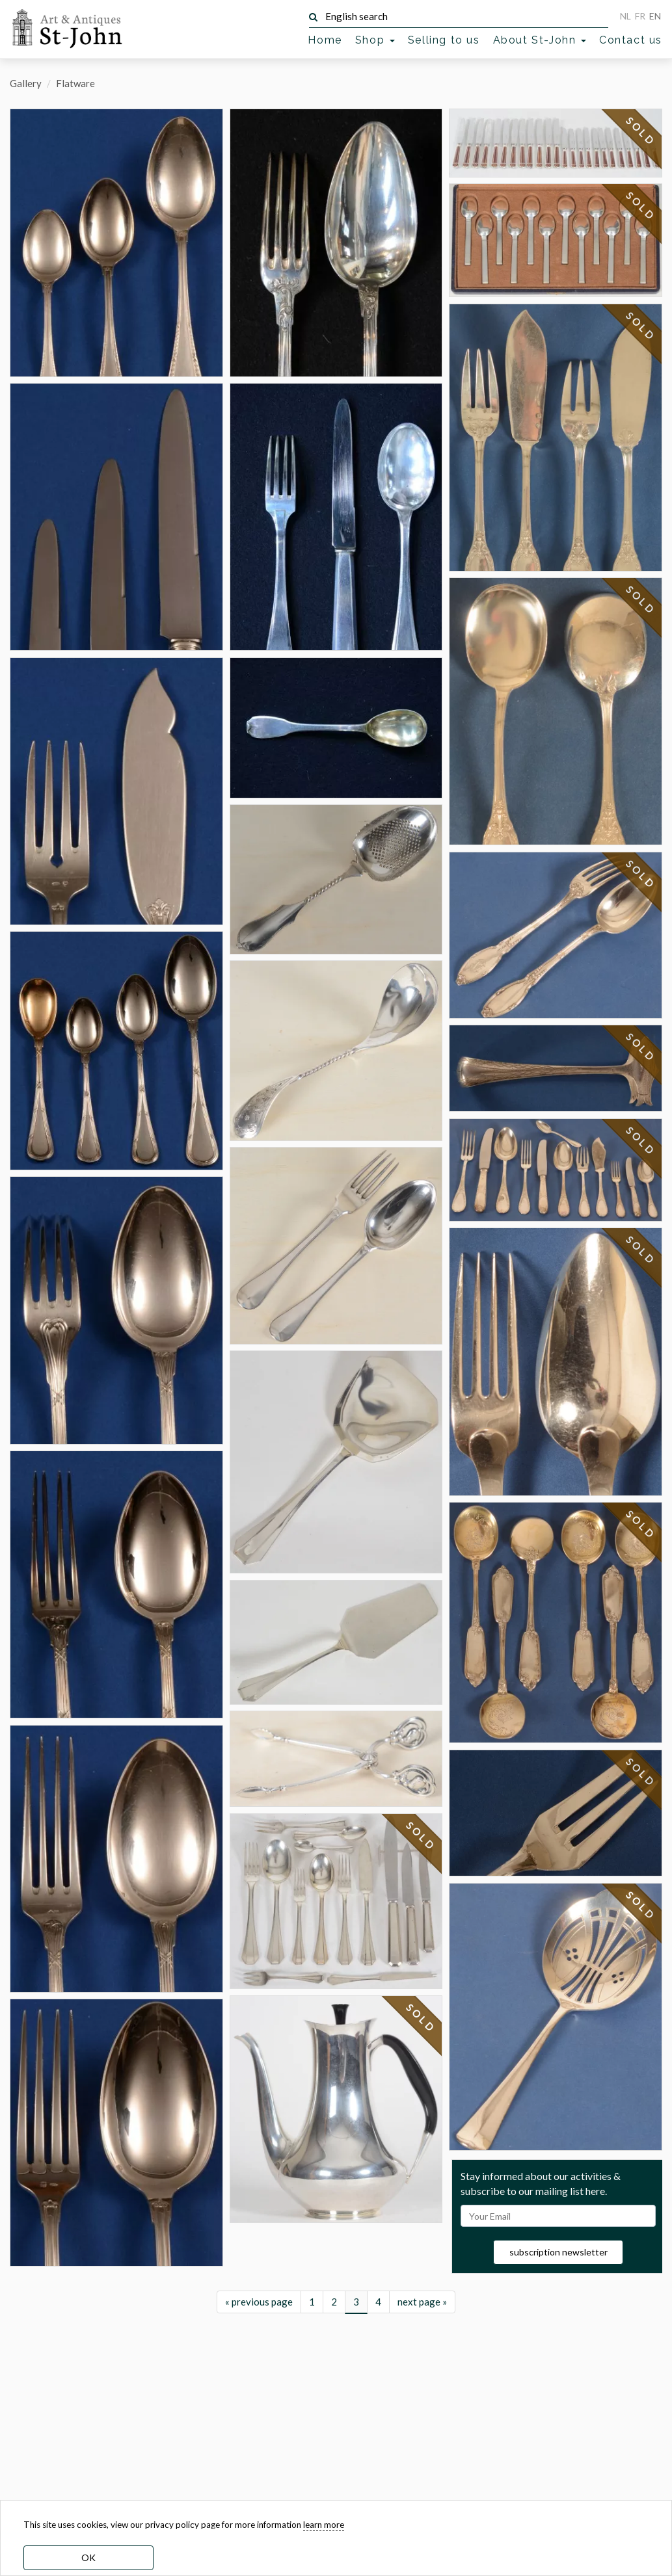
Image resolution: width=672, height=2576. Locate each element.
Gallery (26, 83)
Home (325, 40)
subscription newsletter (558, 2257)
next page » (422, 2469)
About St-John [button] (539, 40)
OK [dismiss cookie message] (88, 2557)
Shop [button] (375, 40)
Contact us (630, 40)
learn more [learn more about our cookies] (323, 2524)
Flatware (75, 83)
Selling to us (444, 40)
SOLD (421, 1885)
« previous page (259, 2469)
